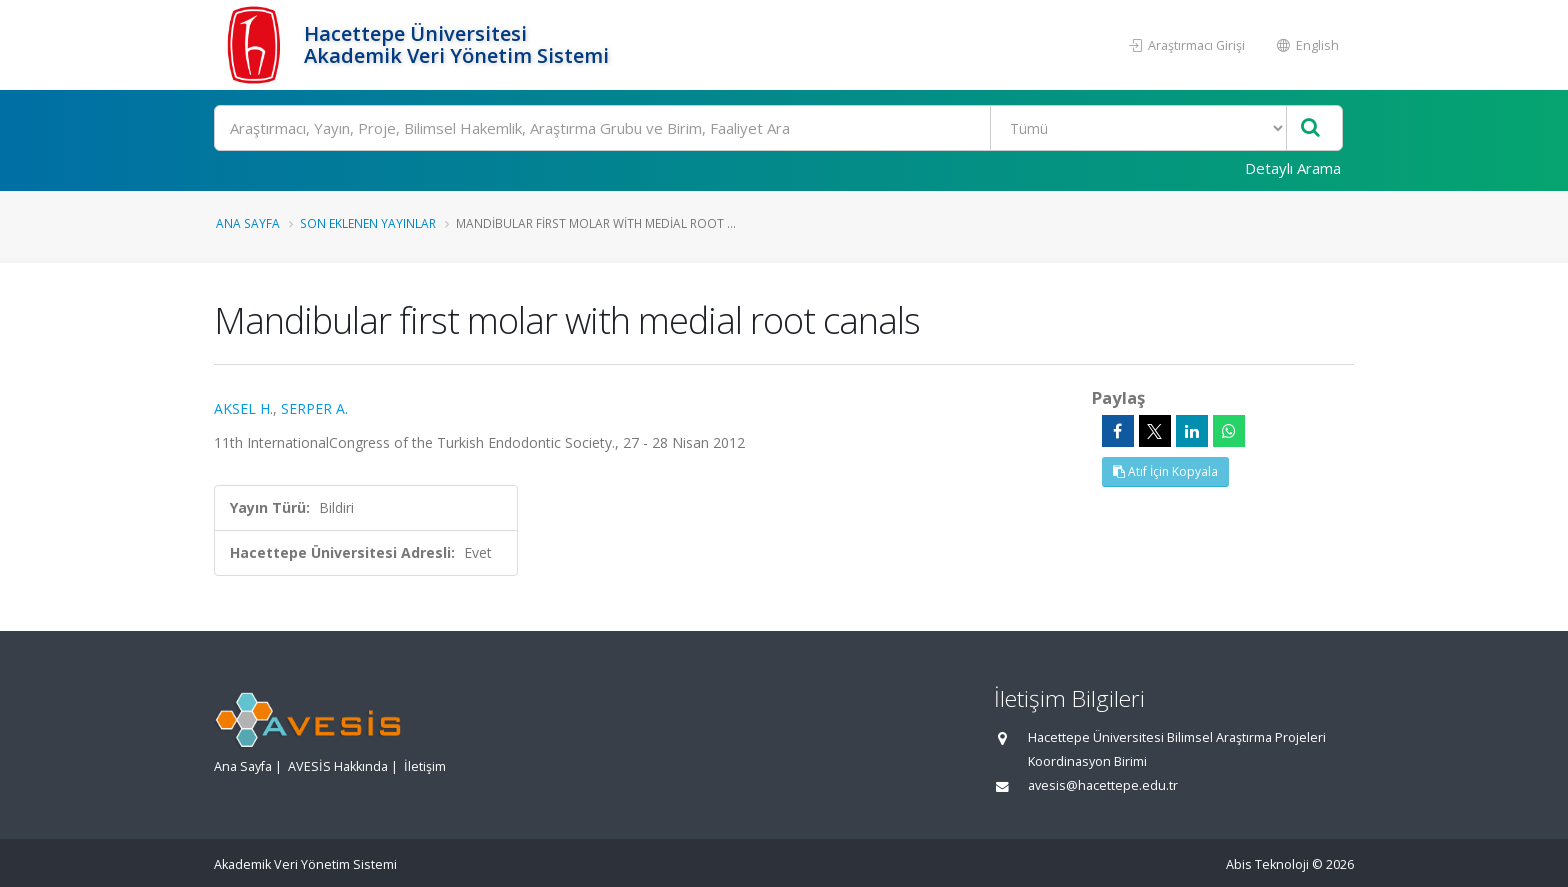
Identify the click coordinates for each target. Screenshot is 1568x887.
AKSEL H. (243, 408)
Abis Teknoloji (1267, 864)
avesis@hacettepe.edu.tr (1103, 785)
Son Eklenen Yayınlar (368, 223)
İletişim (425, 766)
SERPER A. (314, 408)
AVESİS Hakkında (338, 766)
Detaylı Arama (1293, 168)
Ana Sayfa (248, 223)
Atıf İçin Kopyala (1165, 471)
